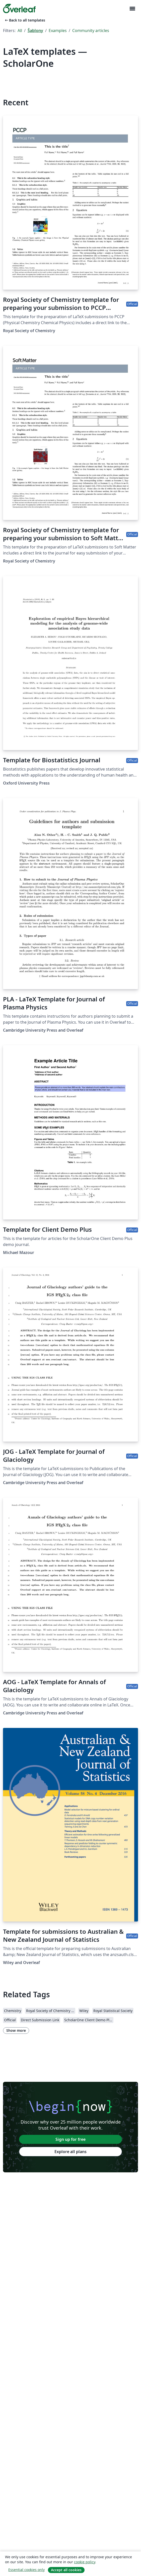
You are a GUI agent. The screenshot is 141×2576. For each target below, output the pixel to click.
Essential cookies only (26, 2569)
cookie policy (84, 2561)
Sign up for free (70, 2139)
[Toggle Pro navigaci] (132, 9)
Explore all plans (70, 2151)
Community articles (90, 30)
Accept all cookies (66, 2569)
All (20, 30)
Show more (16, 2030)
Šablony (35, 30)
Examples (58, 30)
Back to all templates (24, 20)
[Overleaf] (19, 8)
